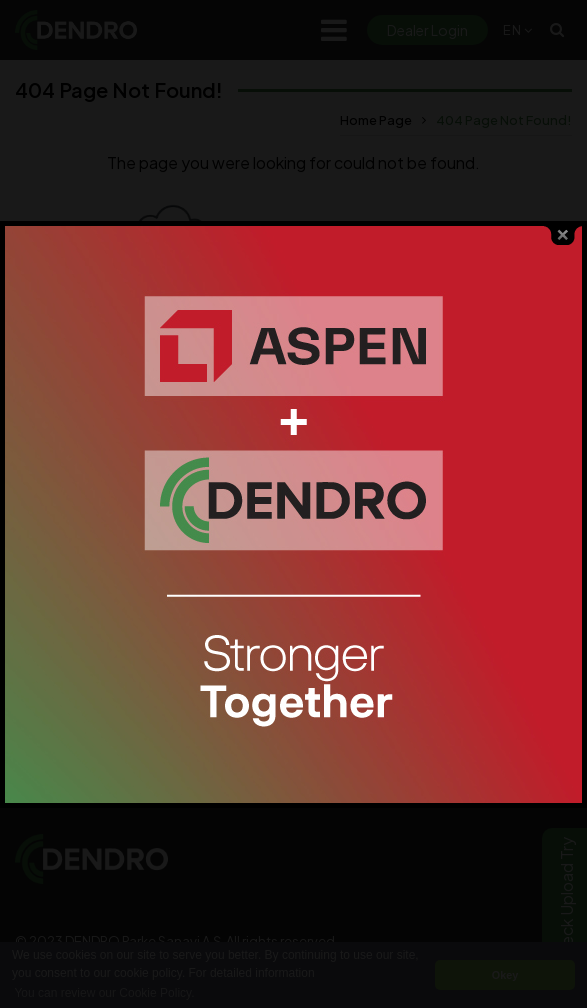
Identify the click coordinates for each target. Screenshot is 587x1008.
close (563, 228)
